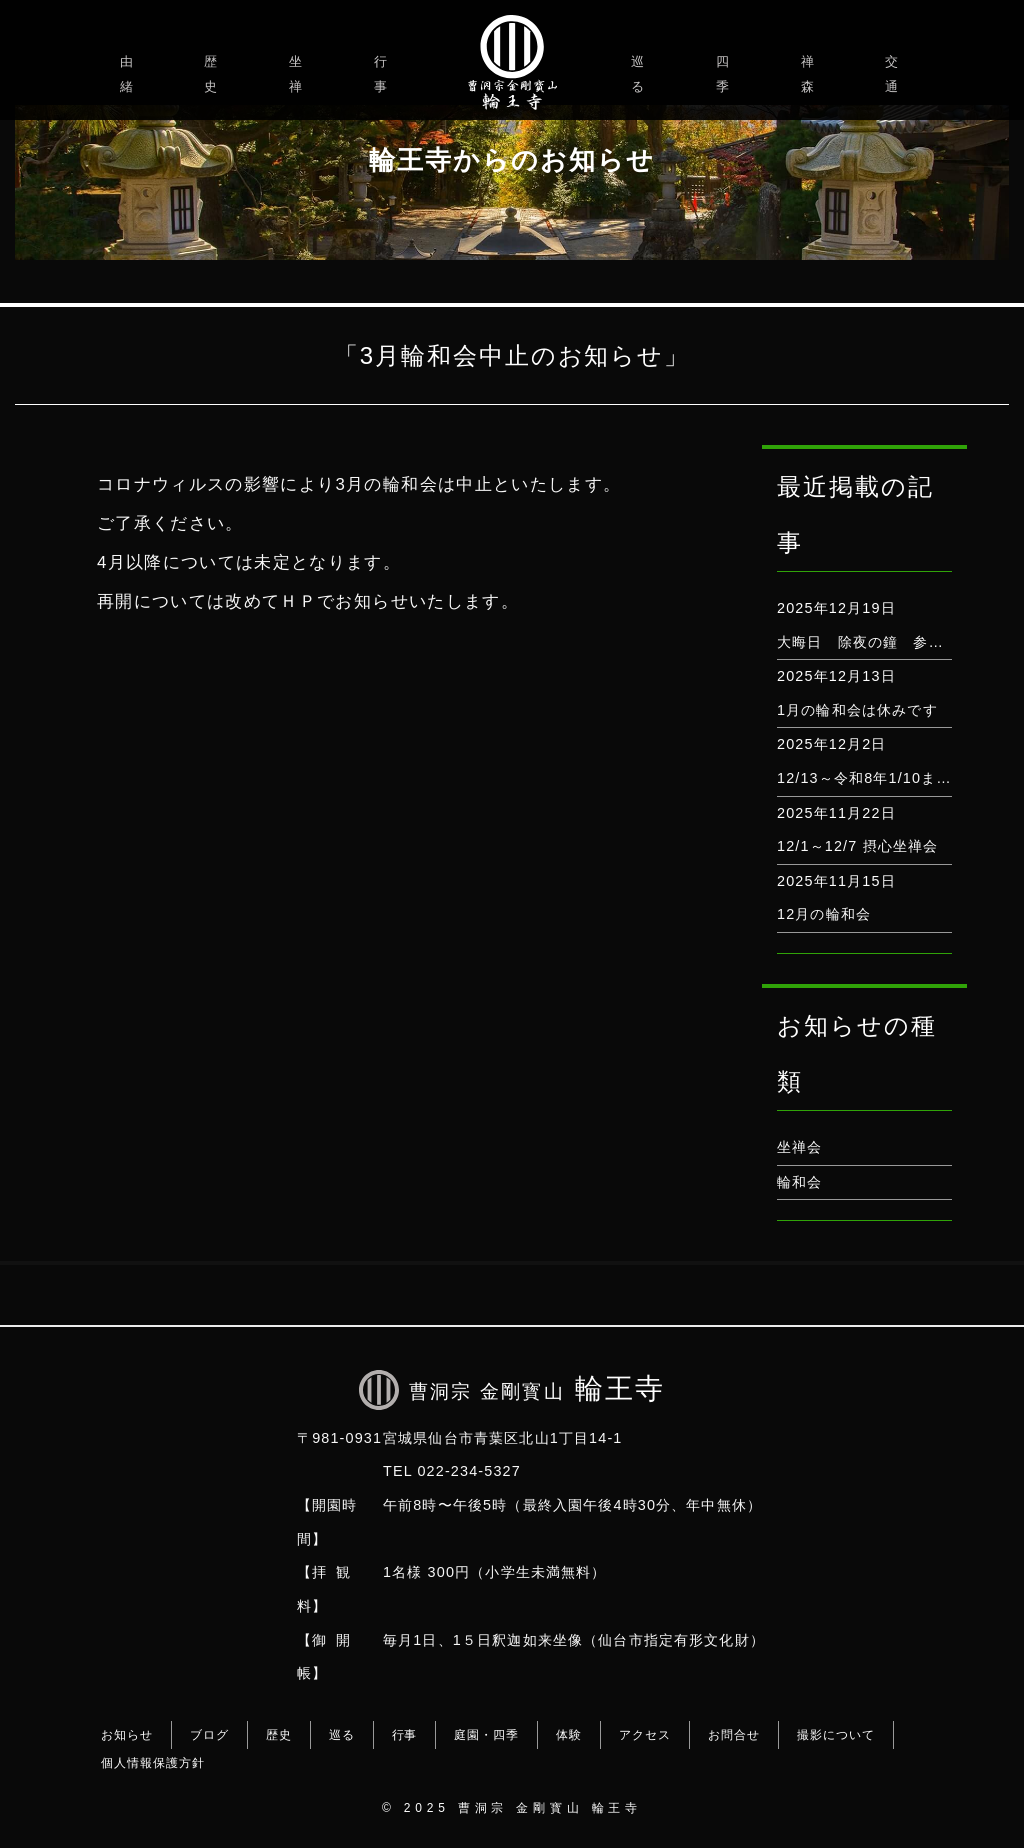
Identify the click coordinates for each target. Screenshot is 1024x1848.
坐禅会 (799, 1147)
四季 (725, 74)
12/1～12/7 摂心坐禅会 (857, 846)
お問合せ (734, 1735)
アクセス (645, 1735)
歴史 (213, 74)
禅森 (810, 74)
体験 (569, 1735)
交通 (894, 74)
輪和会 (799, 1182)
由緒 (129, 74)
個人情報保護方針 (153, 1763)
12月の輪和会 (824, 914)
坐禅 (298, 74)
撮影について (836, 1735)
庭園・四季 (486, 1735)
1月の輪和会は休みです (857, 710)
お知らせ (127, 1735)
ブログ (209, 1735)
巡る (640, 74)
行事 (383, 74)
